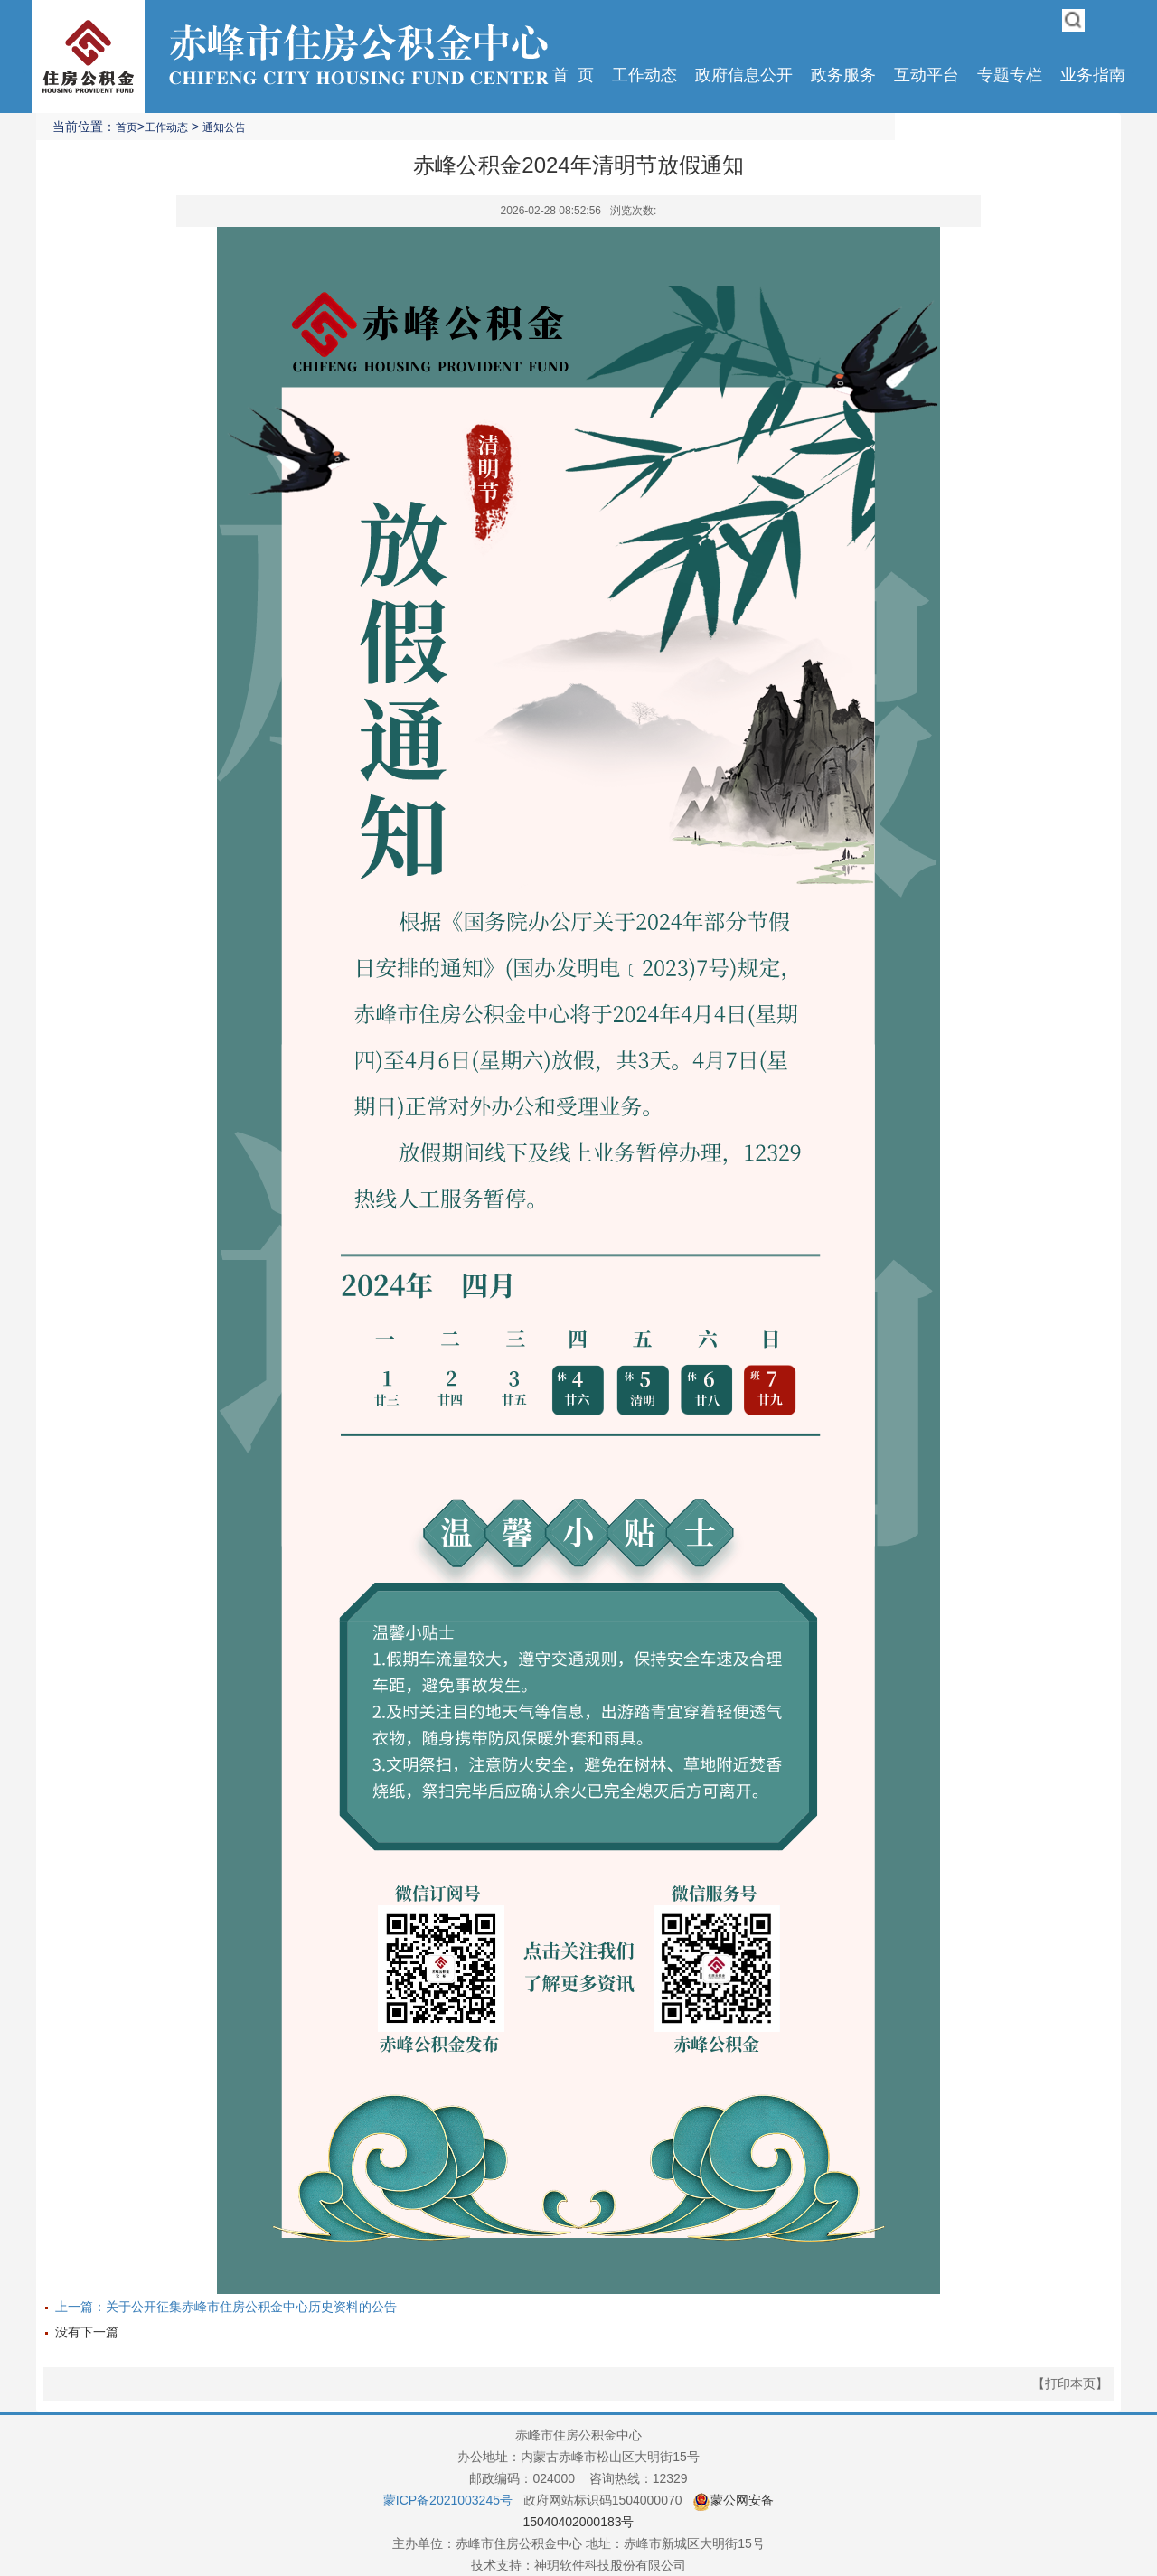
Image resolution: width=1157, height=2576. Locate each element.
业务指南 (1092, 75)
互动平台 (926, 75)
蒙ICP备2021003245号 (448, 2500)
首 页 (573, 75)
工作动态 (644, 75)
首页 (126, 127)
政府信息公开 (744, 75)
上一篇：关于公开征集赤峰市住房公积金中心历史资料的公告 (226, 2306)
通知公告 (224, 127)
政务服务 (843, 75)
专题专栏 (1009, 75)
